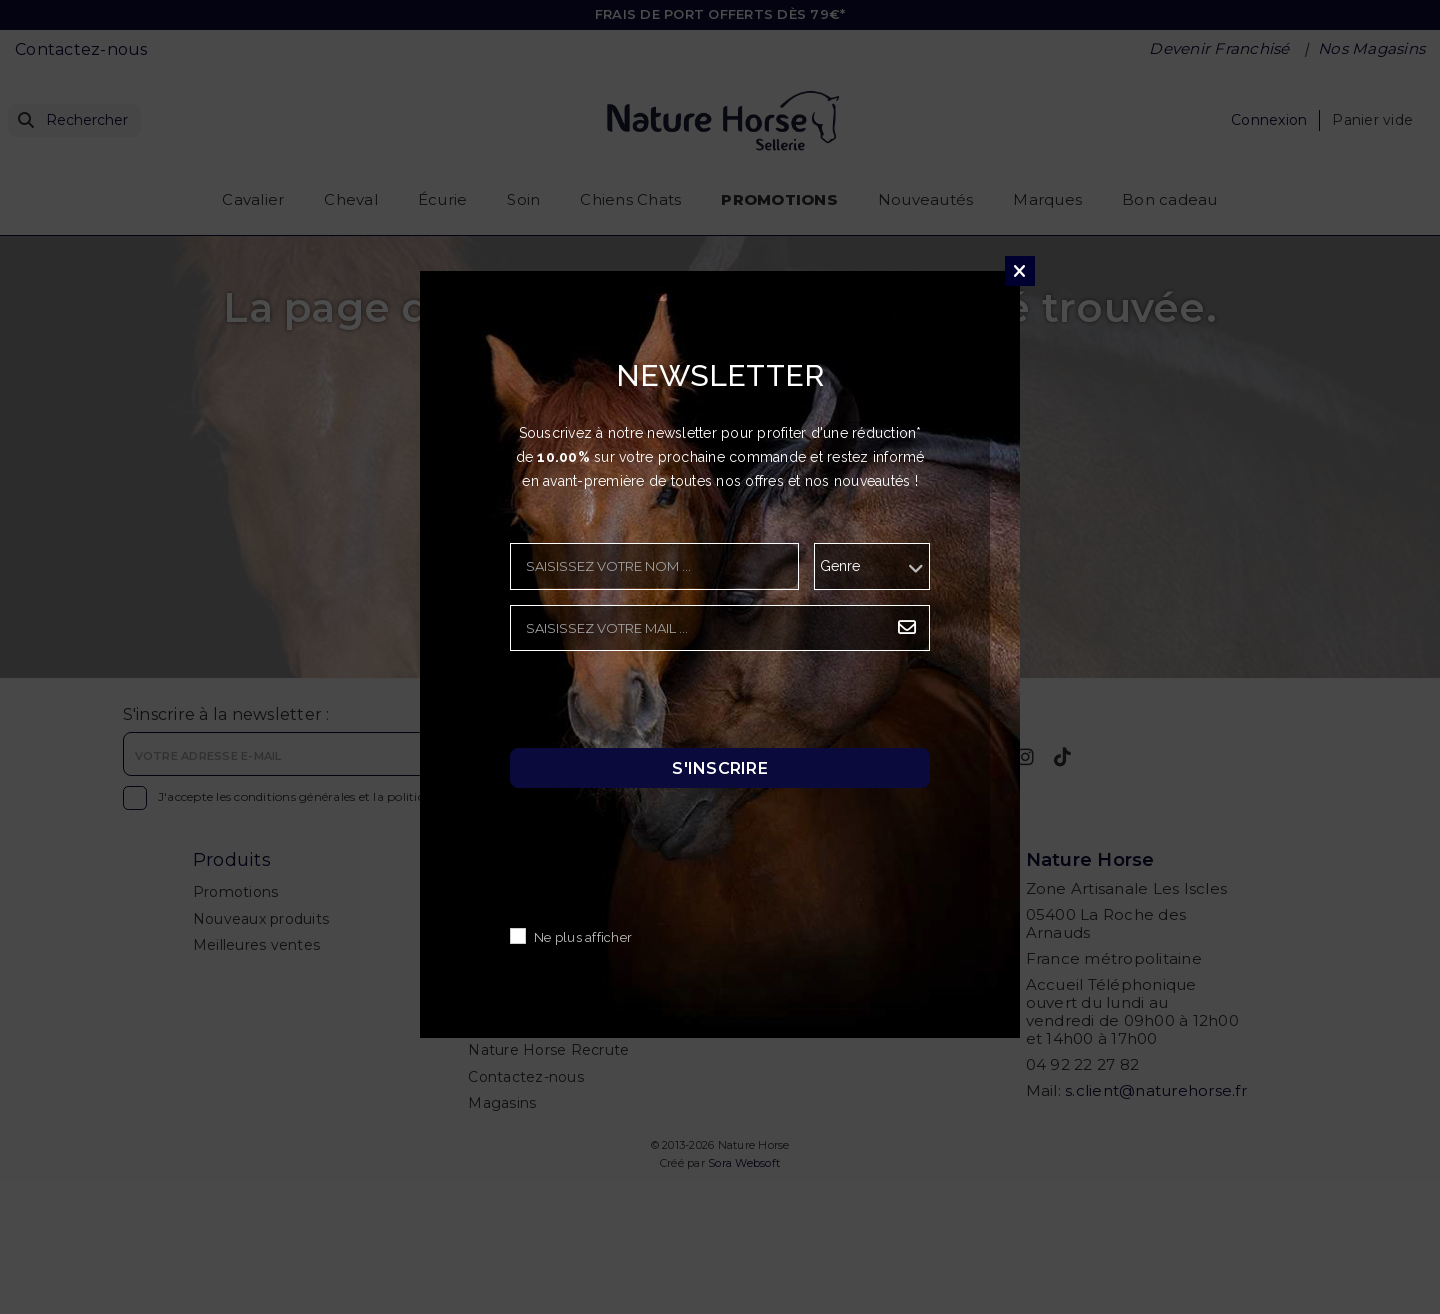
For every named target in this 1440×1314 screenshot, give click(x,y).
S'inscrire (720, 768)
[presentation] (662, 705)
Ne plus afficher (583, 938)
